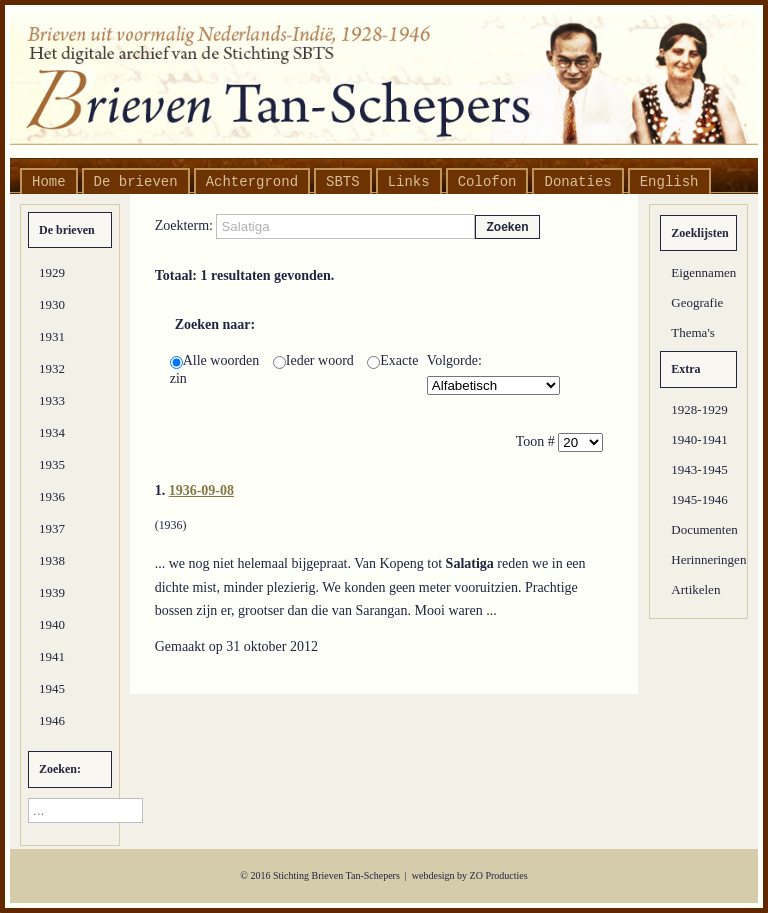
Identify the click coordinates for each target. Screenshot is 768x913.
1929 (52, 272)
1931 (52, 336)
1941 (52, 656)
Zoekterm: (186, 225)
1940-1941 (699, 439)
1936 (52, 496)
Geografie (697, 302)
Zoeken (507, 227)
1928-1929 (699, 409)
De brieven (136, 182)
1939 (52, 592)
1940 (52, 624)
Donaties (577, 182)
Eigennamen (703, 272)
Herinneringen (704, 559)
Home (49, 182)
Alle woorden (216, 360)
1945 (52, 688)
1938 (52, 560)
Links (409, 182)
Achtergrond (252, 182)
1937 (52, 528)
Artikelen (695, 589)
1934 (52, 432)
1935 (52, 464)
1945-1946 (699, 499)
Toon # (537, 441)
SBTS (343, 182)
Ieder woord (315, 360)
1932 (52, 368)
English (669, 182)
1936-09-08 (201, 490)
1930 (52, 304)
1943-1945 (699, 469)
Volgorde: (454, 360)
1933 (52, 400)
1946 (52, 720)
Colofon (487, 182)
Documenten (704, 529)
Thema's (693, 332)
